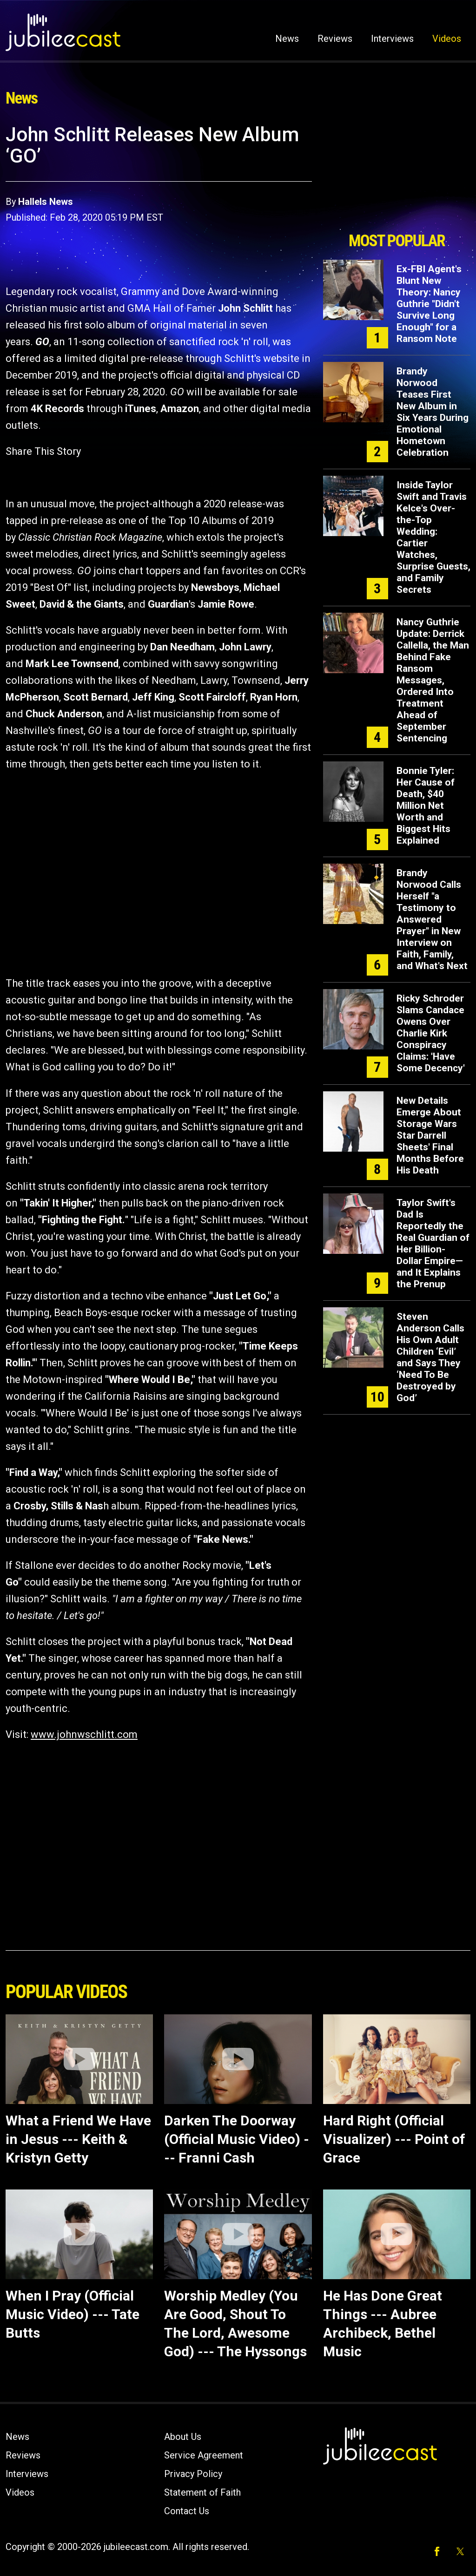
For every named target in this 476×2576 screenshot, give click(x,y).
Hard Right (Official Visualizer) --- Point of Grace (394, 2139)
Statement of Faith (202, 2492)
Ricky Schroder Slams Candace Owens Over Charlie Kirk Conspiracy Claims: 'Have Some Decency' (431, 1033)
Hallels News (45, 201)
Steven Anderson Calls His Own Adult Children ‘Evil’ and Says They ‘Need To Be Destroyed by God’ (430, 1357)
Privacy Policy (193, 2473)
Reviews (334, 38)
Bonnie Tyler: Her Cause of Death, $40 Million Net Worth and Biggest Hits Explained (426, 805)
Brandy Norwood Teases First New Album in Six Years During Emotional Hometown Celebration (433, 412)
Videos (446, 38)
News (287, 38)
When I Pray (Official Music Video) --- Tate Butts (72, 2314)
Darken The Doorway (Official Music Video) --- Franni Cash (236, 2139)
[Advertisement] (396, 175)
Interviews (392, 38)
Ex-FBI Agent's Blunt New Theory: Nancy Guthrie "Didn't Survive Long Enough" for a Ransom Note (429, 303)
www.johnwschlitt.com (84, 1734)
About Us (182, 2436)
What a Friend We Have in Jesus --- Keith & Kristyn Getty (78, 2139)
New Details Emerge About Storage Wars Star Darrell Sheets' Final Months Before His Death (430, 1135)
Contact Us (186, 2511)
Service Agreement (203, 2455)
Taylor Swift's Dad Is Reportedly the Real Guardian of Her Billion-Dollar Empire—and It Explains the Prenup (433, 1243)
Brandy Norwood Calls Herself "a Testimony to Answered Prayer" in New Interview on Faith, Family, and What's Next (432, 919)
